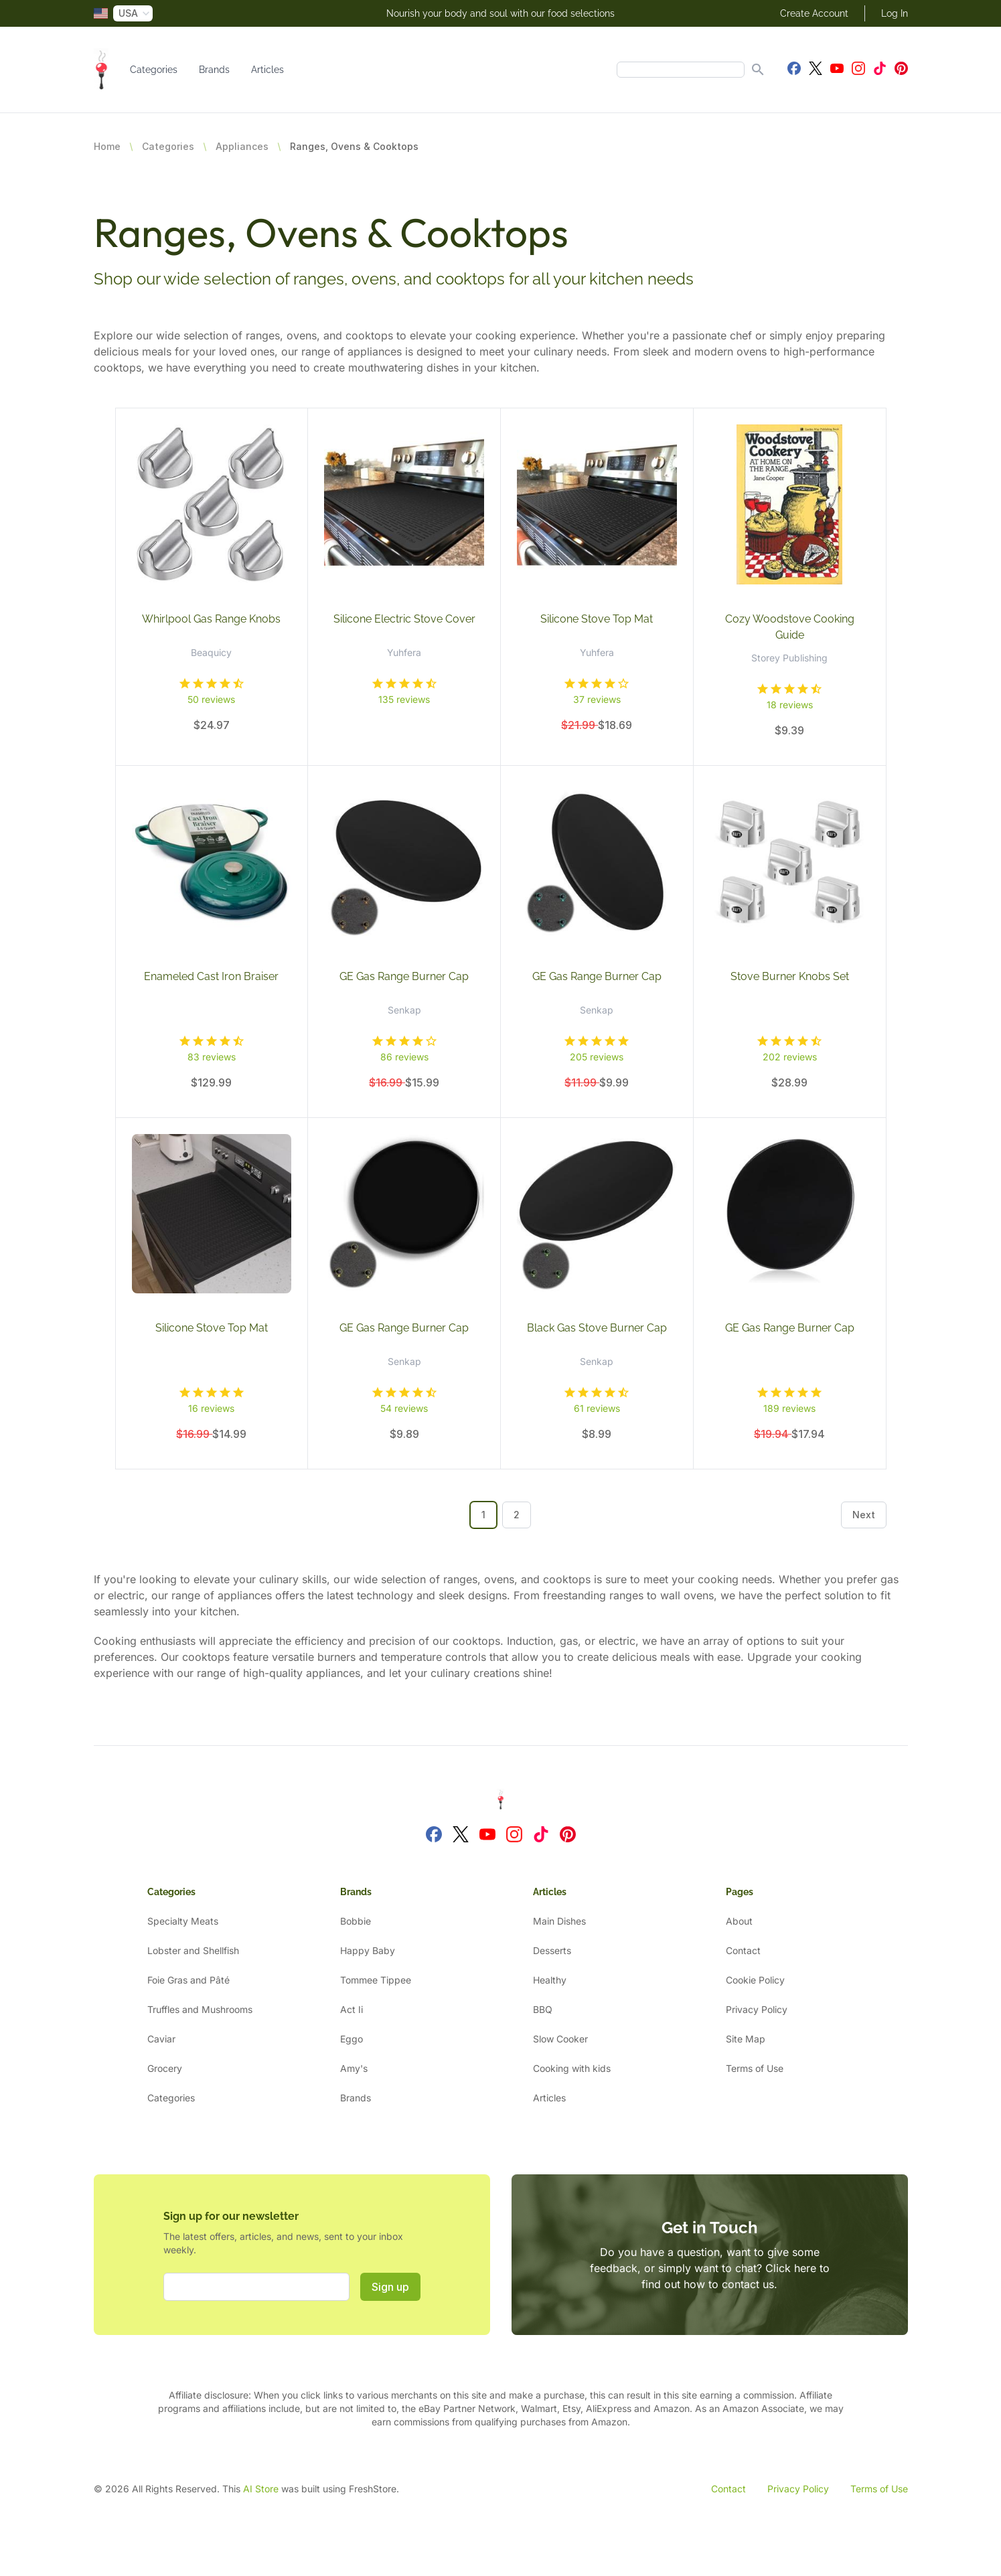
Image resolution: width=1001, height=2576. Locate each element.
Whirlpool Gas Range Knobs (211, 619)
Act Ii (351, 2009)
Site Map (745, 2038)
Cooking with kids (572, 2068)
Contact (743, 1950)
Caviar (161, 2038)
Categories (153, 69)
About (739, 1921)
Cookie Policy (755, 1980)
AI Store (261, 2488)
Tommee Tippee (375, 1980)
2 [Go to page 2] (517, 1514)
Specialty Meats (182, 1921)
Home (107, 146)
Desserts (552, 1950)
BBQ (542, 2009)
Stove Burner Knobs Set (789, 976)
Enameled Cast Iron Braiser (211, 976)
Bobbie (355, 1921)
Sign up (390, 2286)
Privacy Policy (756, 2009)
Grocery (164, 2068)
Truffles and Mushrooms (199, 2009)
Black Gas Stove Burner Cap (597, 1327)
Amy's (354, 2068)
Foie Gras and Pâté (188, 1980)
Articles (267, 69)
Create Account (814, 13)
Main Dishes (559, 1921)
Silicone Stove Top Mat (596, 619)
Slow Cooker (560, 2038)
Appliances (242, 146)
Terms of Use (754, 2068)
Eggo (351, 2038)
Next (863, 1514)
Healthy (549, 1980)
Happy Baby (367, 1950)
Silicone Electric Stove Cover (404, 619)
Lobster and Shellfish (193, 1950)
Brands (214, 69)
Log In (894, 13)
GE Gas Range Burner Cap (404, 976)
